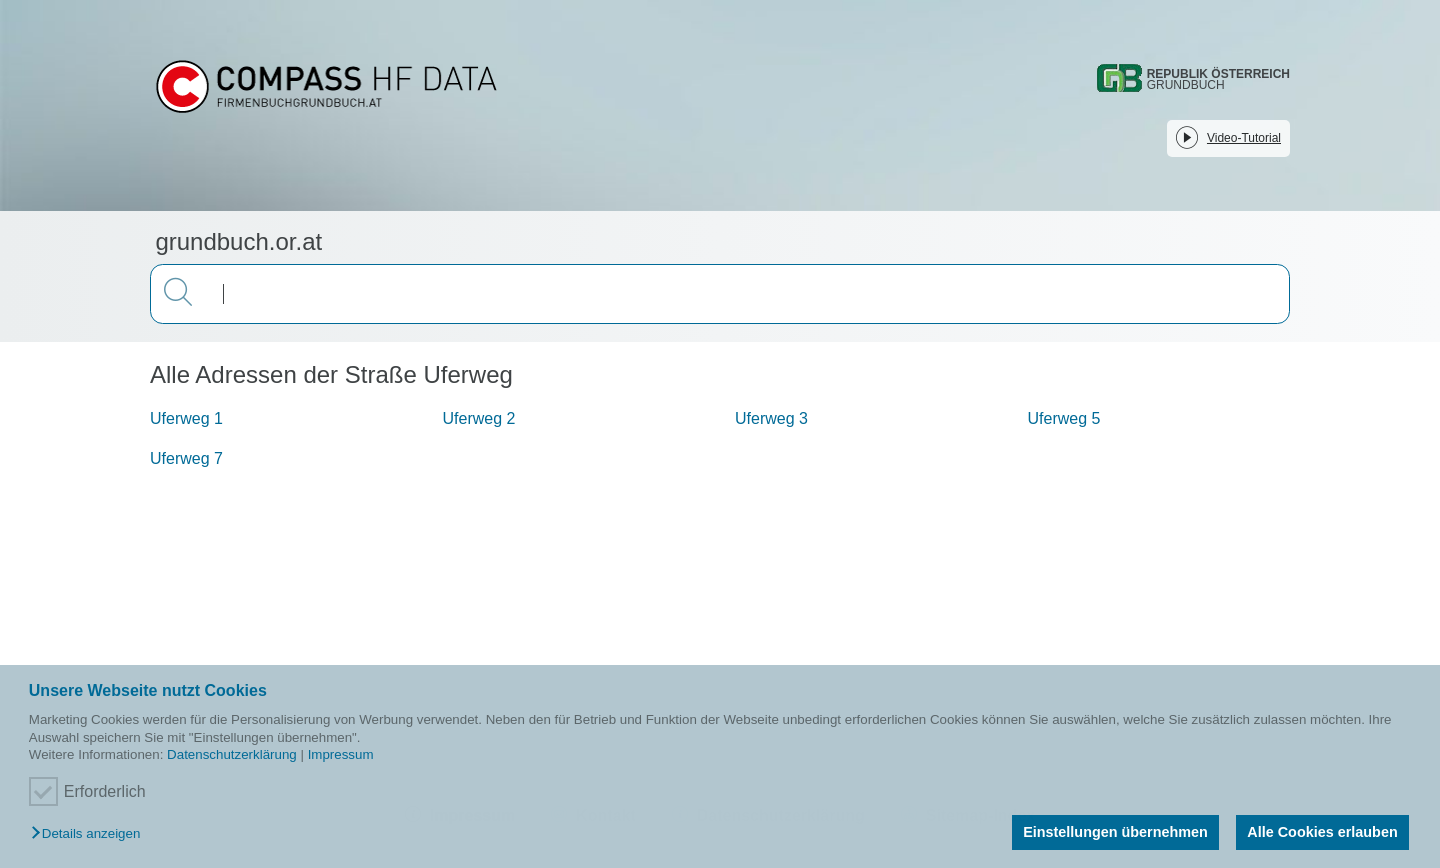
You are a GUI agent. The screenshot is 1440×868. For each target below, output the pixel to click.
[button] (90, 834)
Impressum (341, 754)
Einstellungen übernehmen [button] (1115, 832)
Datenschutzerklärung (232, 754)
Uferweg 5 (1064, 418)
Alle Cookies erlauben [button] (1322, 832)
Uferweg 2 (479, 418)
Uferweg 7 (186, 458)
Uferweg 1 (186, 418)
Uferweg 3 (771, 418)
